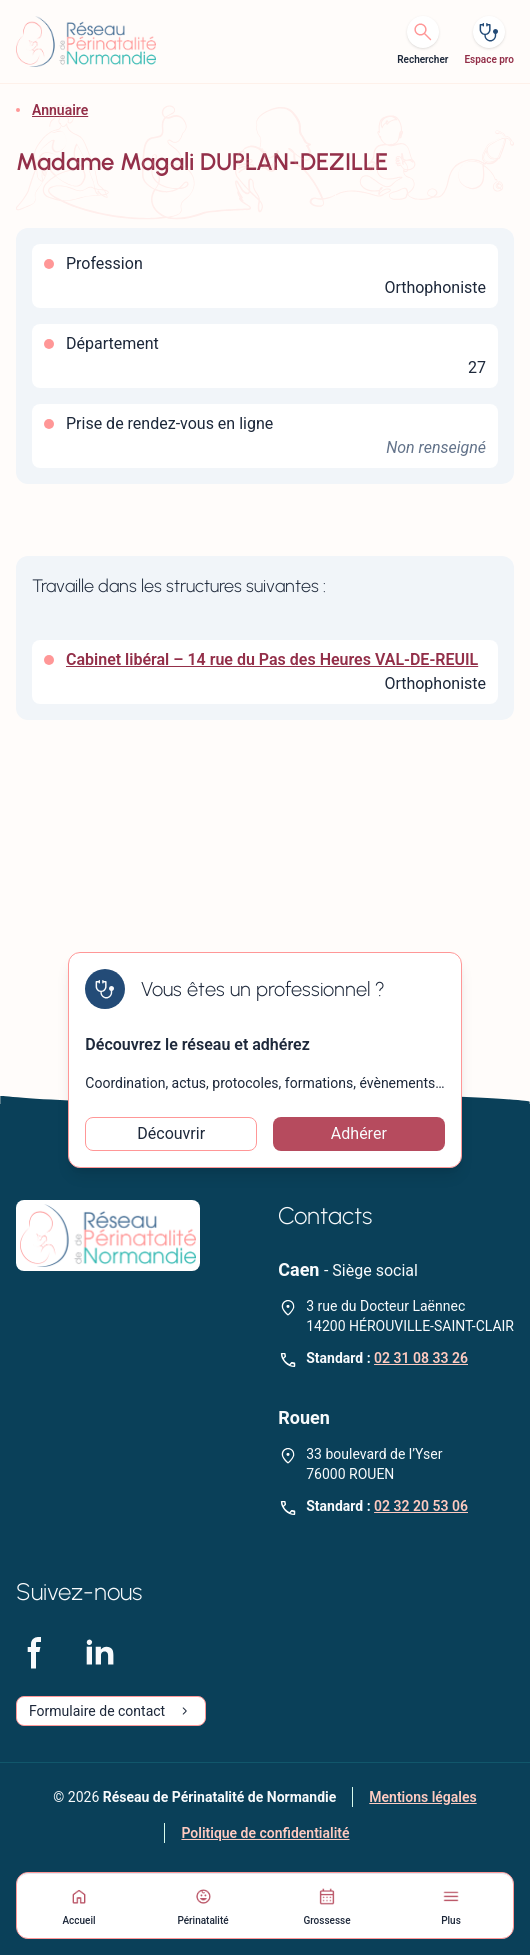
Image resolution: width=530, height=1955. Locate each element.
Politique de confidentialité (265, 1833)
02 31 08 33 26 (421, 1358)
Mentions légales (422, 1797)
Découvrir (171, 1133)
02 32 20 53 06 (421, 1506)
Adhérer (359, 1133)
